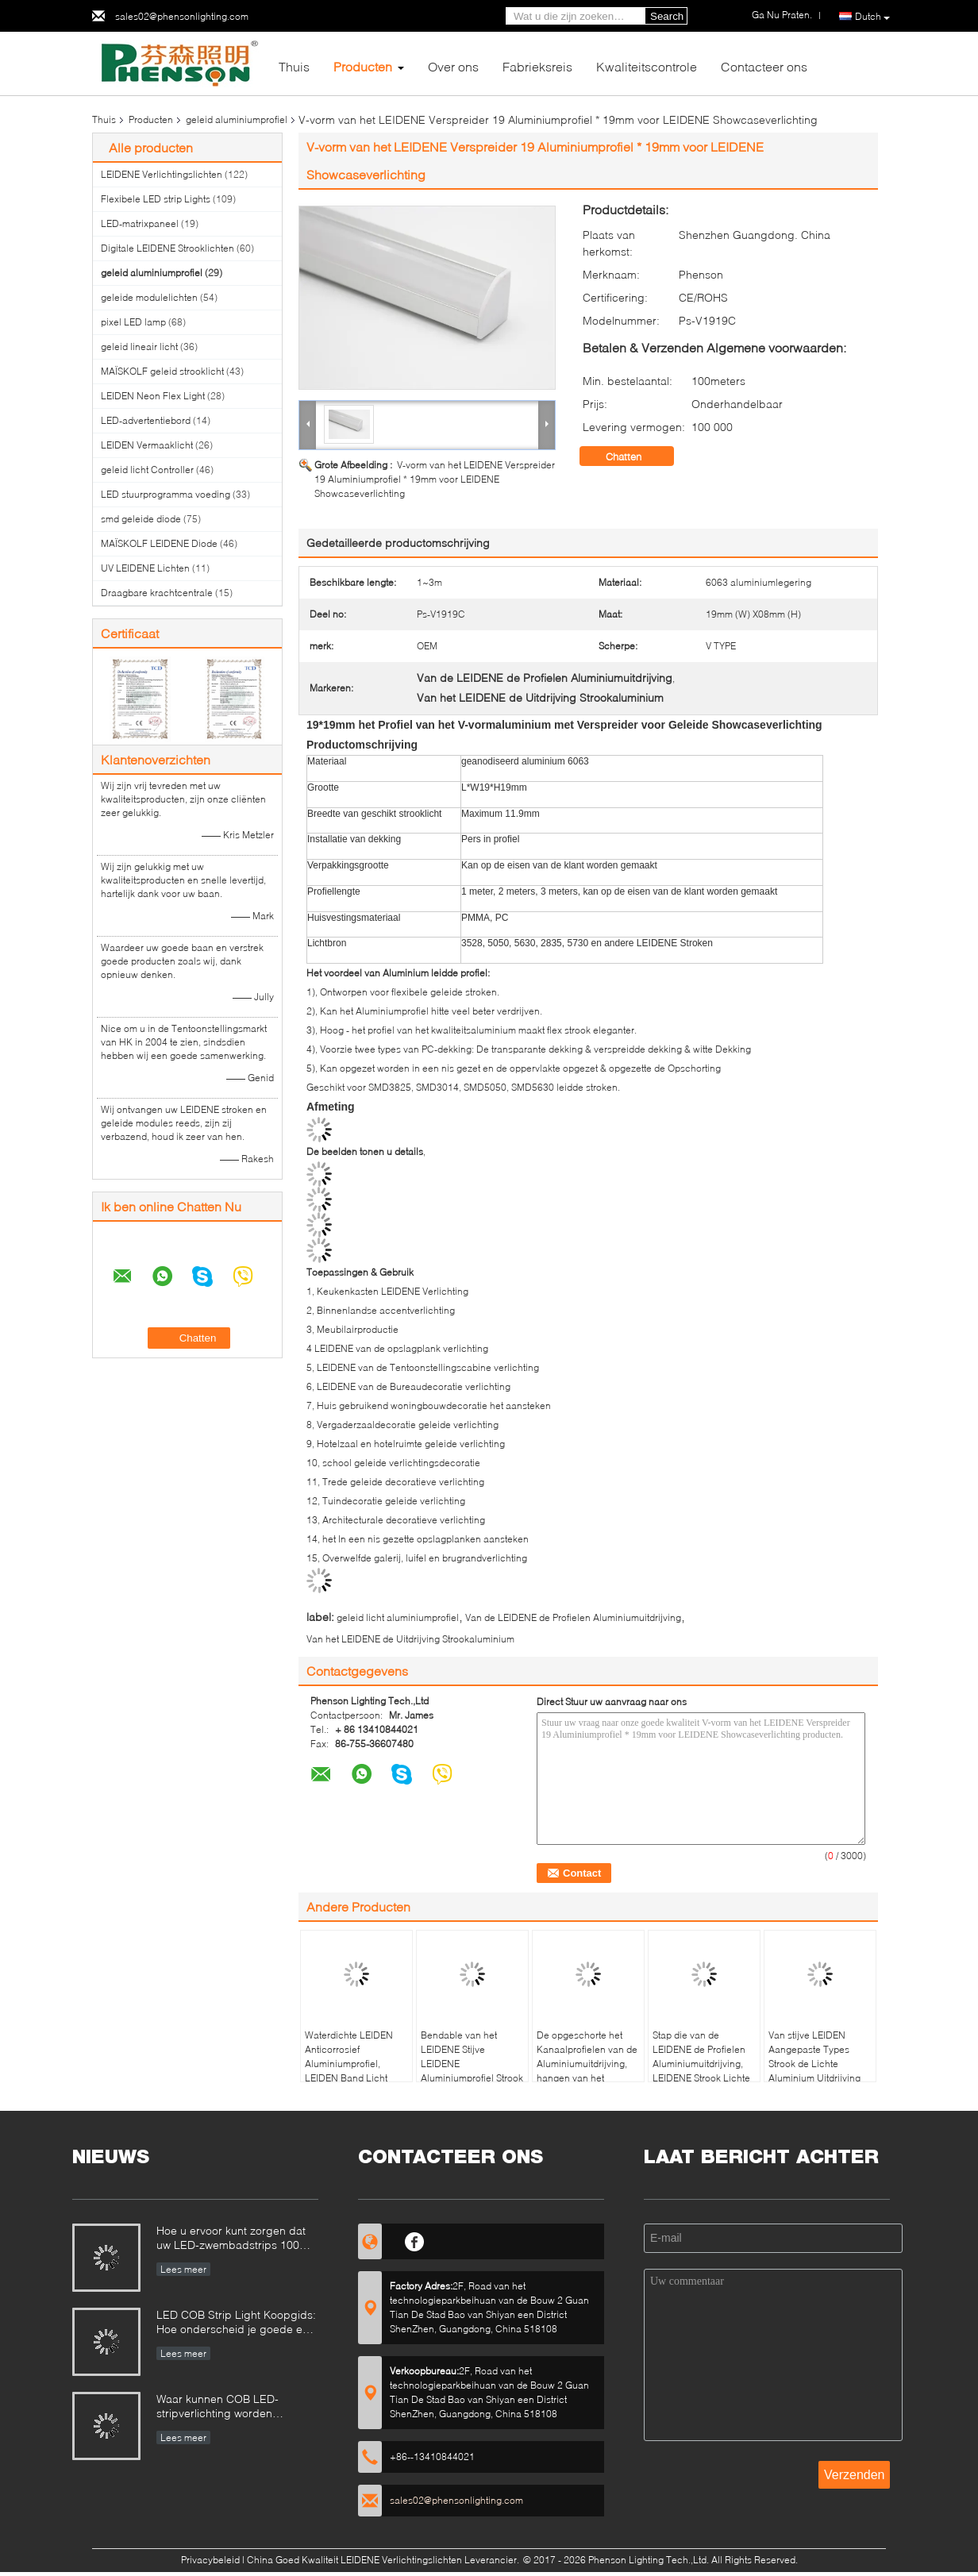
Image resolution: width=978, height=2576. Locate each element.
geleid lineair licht (139, 346)
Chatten (635, 456)
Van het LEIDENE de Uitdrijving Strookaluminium (410, 1639)
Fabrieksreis (537, 66)
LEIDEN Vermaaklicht (147, 445)
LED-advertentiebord (146, 420)
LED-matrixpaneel (140, 223)
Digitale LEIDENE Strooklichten (167, 248)
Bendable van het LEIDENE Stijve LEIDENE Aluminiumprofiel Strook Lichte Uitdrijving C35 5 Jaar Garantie (472, 2070)
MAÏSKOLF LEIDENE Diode (159, 543)
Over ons (453, 66)
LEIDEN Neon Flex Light (153, 396)
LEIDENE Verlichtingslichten (161, 174)
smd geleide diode (141, 519)
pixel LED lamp (133, 322)
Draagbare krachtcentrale (157, 593)
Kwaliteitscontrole (646, 66)
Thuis (294, 66)
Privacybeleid (210, 2560)
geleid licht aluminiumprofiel (398, 1617)
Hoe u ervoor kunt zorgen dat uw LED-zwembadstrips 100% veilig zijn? (232, 2239)
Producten (362, 66)
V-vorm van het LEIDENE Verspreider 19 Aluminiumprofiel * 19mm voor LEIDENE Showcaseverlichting (434, 479)
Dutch (872, 16)
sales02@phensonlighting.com (181, 16)
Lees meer (183, 2269)
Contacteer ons (764, 66)
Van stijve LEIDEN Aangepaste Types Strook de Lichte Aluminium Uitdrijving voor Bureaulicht (814, 2063)
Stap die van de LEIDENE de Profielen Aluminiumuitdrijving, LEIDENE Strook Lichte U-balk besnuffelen (701, 2063)
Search (666, 16)
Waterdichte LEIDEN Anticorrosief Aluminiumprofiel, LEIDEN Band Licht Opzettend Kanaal (349, 2063)
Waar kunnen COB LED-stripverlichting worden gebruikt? (217, 2407)
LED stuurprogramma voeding (165, 494)
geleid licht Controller (147, 470)
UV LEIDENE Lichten (145, 568)
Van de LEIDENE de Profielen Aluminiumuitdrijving (573, 1617)
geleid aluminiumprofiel (236, 119)
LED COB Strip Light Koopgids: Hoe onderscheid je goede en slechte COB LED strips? (236, 2323)
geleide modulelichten (149, 297)
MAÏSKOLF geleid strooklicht (162, 371)
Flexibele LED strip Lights (155, 199)
